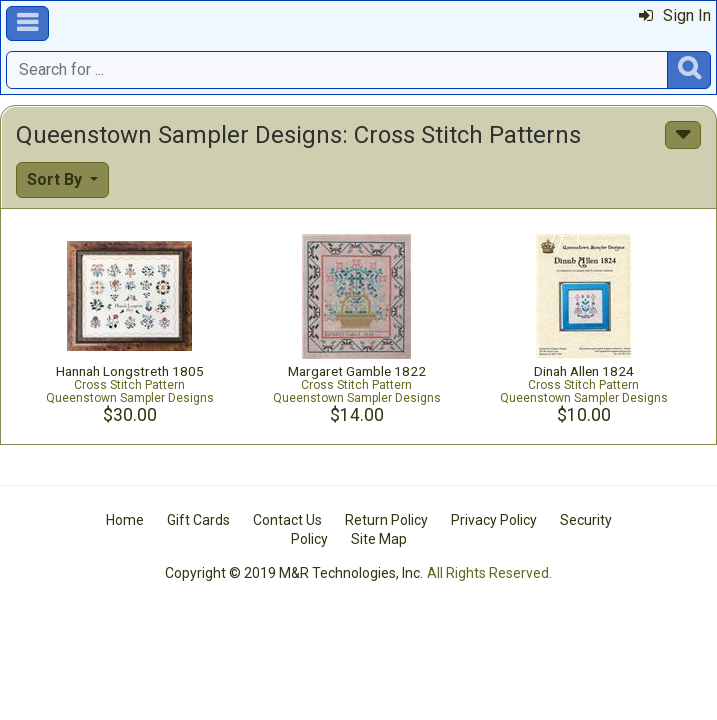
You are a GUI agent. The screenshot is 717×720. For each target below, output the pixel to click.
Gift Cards (198, 520)
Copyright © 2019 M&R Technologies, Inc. (294, 573)
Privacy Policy (494, 520)
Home (125, 520)
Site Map (379, 539)
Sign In (675, 15)
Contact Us (287, 520)
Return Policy (386, 520)
